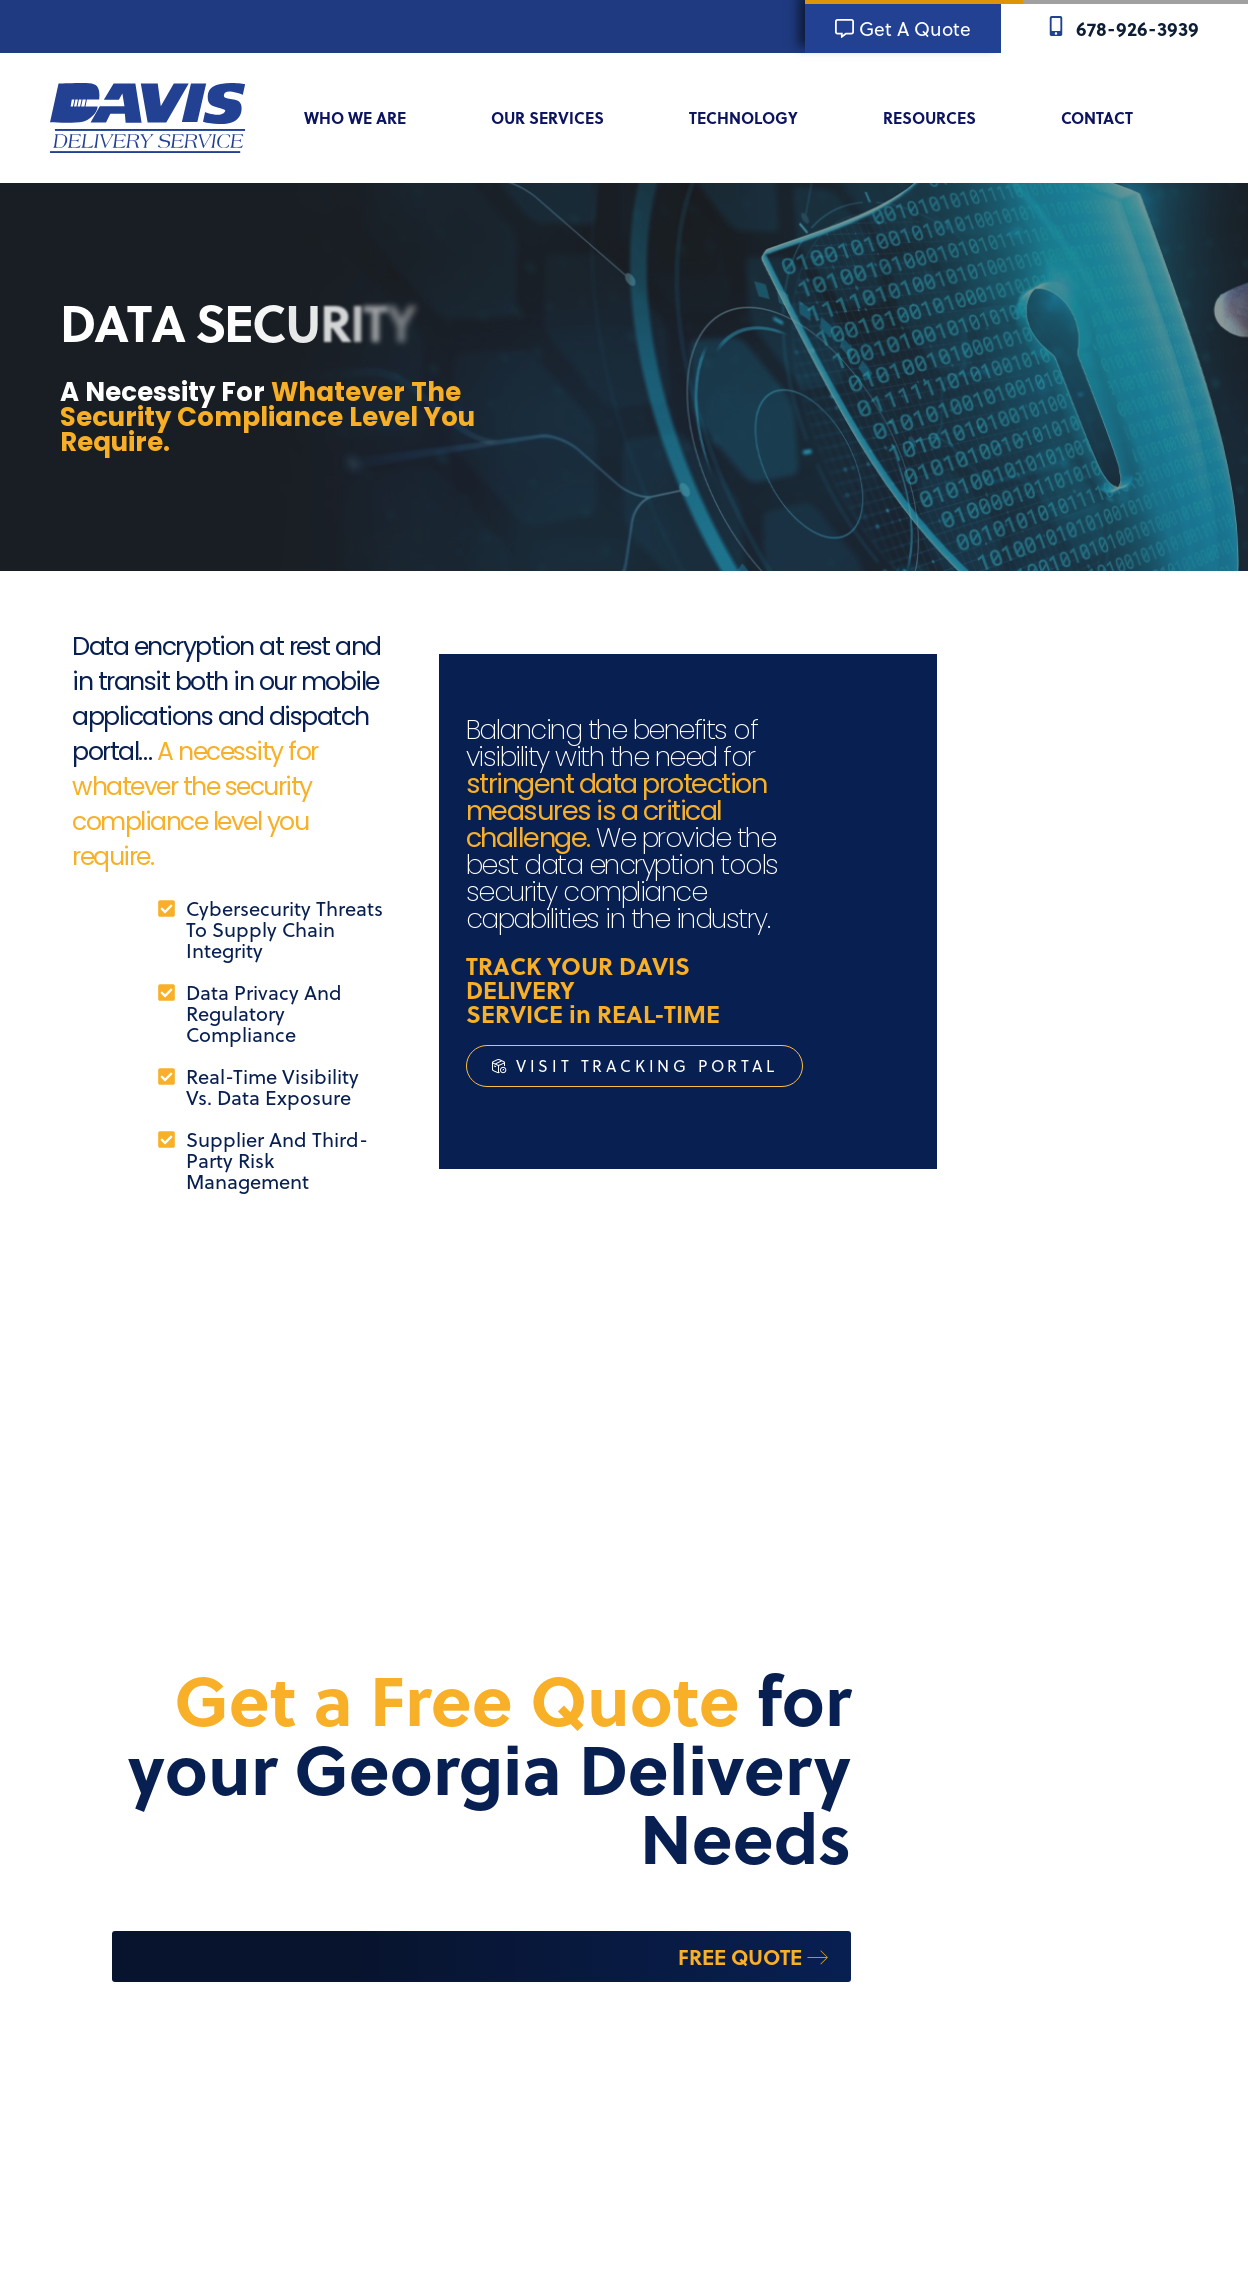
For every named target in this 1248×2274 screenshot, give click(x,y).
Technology (756, 118)
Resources (942, 118)
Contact (1110, 118)
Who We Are (368, 118)
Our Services (560, 118)
